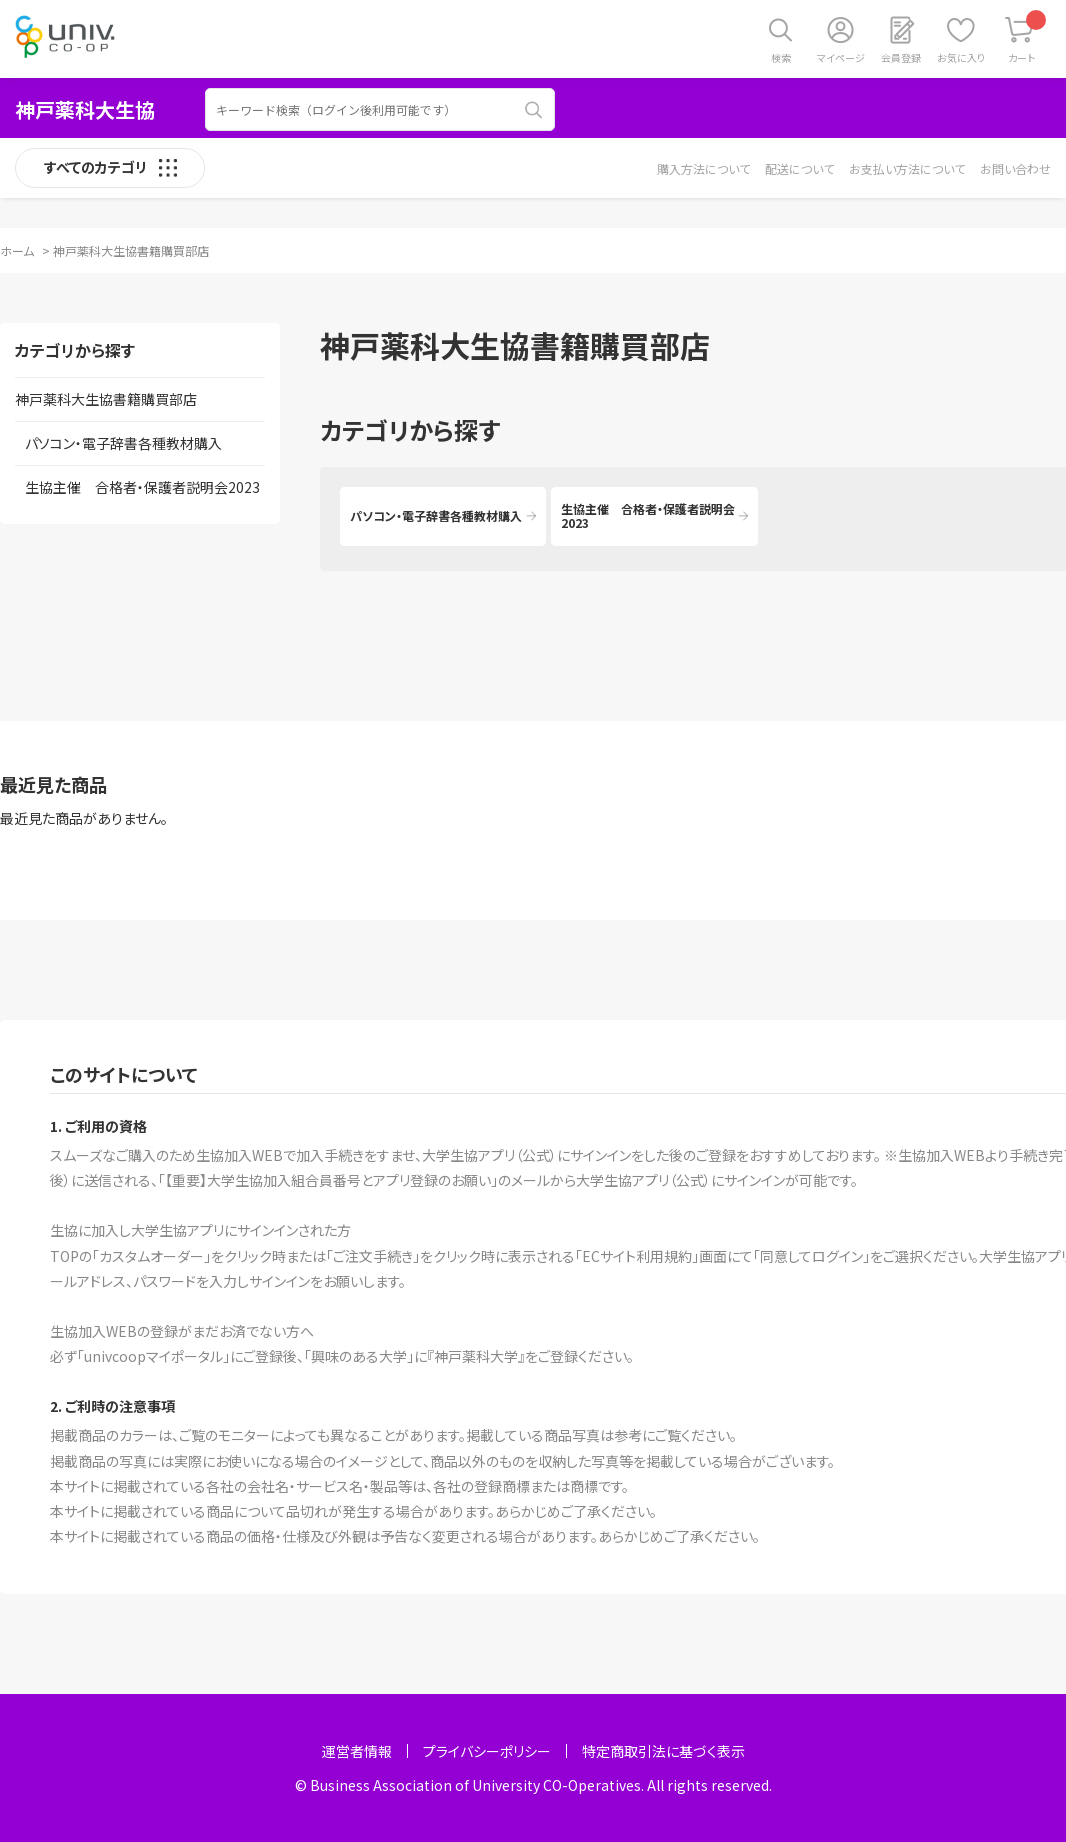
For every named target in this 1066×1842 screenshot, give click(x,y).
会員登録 (901, 57)
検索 (781, 57)
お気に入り (961, 57)
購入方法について (703, 168)
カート (1027, 37)
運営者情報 (357, 1751)
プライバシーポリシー (487, 1751)
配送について (799, 168)
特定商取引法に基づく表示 (663, 1751)
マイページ (841, 57)
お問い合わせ (1015, 168)
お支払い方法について (907, 168)
